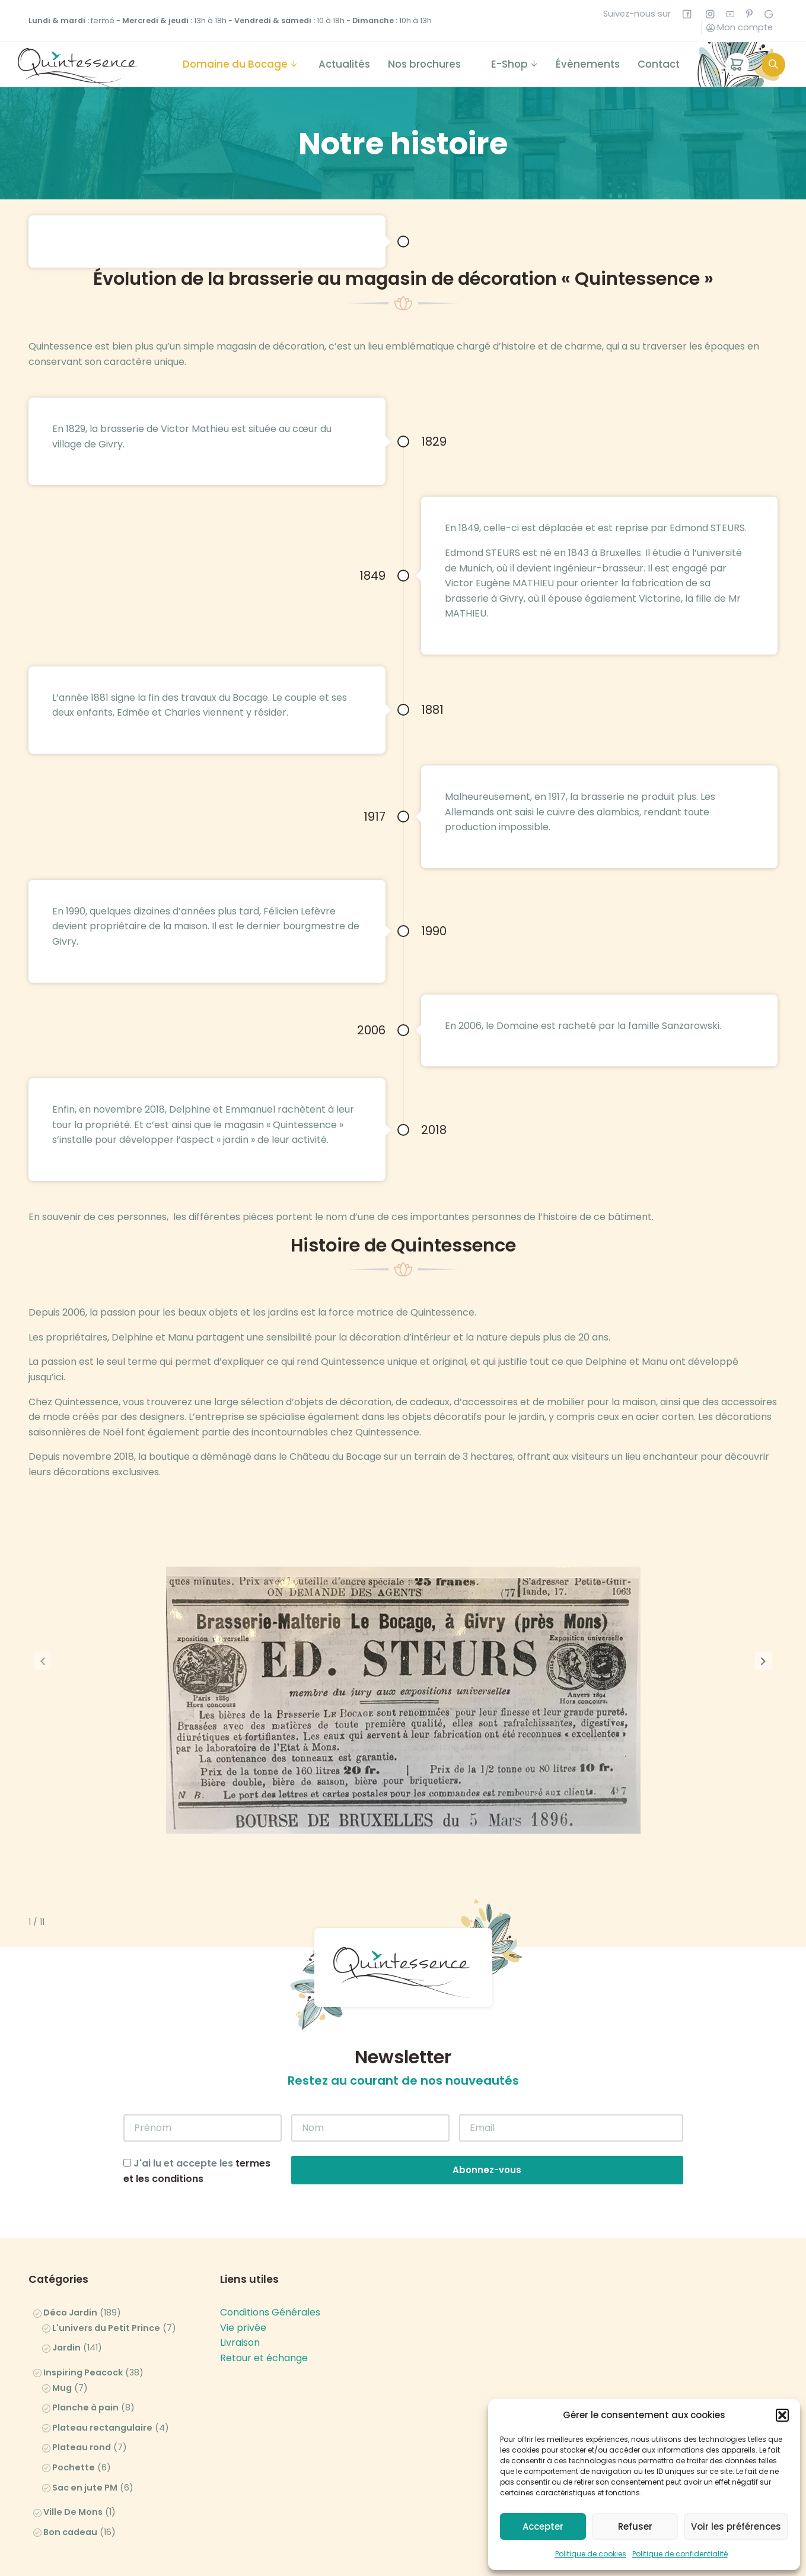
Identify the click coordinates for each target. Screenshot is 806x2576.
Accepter (543, 2526)
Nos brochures (424, 64)
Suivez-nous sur (647, 14)
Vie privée (243, 2247)
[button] (782, 2415)
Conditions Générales (270, 2232)
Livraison (240, 2262)
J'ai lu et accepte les (196, 2090)
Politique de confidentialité (680, 2554)
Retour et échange (264, 2278)
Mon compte (739, 27)
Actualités (344, 64)
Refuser (635, 2526)
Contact (659, 64)
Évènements (588, 64)
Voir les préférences (736, 2526)
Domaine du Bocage (235, 64)
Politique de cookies (590, 2554)
